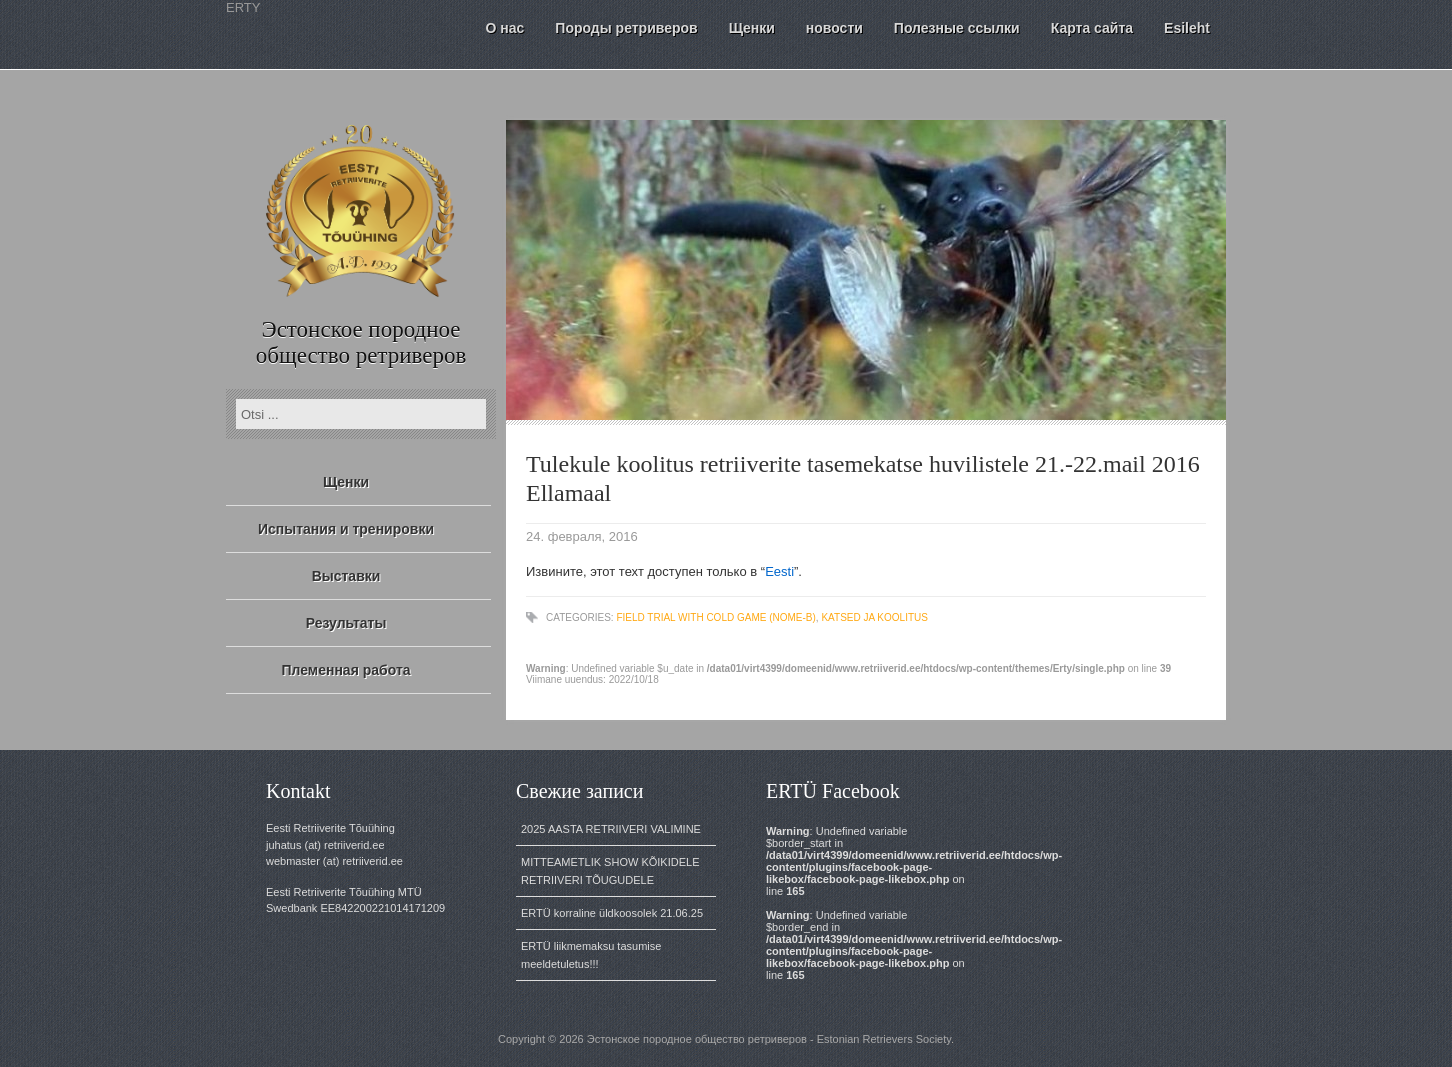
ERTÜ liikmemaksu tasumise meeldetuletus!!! (591, 955)
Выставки (346, 576)
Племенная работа (345, 670)
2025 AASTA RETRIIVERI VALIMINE (611, 829)
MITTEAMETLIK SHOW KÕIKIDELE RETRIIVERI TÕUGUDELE (610, 871)
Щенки (346, 482)
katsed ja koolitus (874, 617)
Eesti (779, 571)
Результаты (346, 623)
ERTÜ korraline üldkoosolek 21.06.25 (612, 913)
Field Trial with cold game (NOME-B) (715, 617)
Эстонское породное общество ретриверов (361, 342)
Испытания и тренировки (346, 529)
